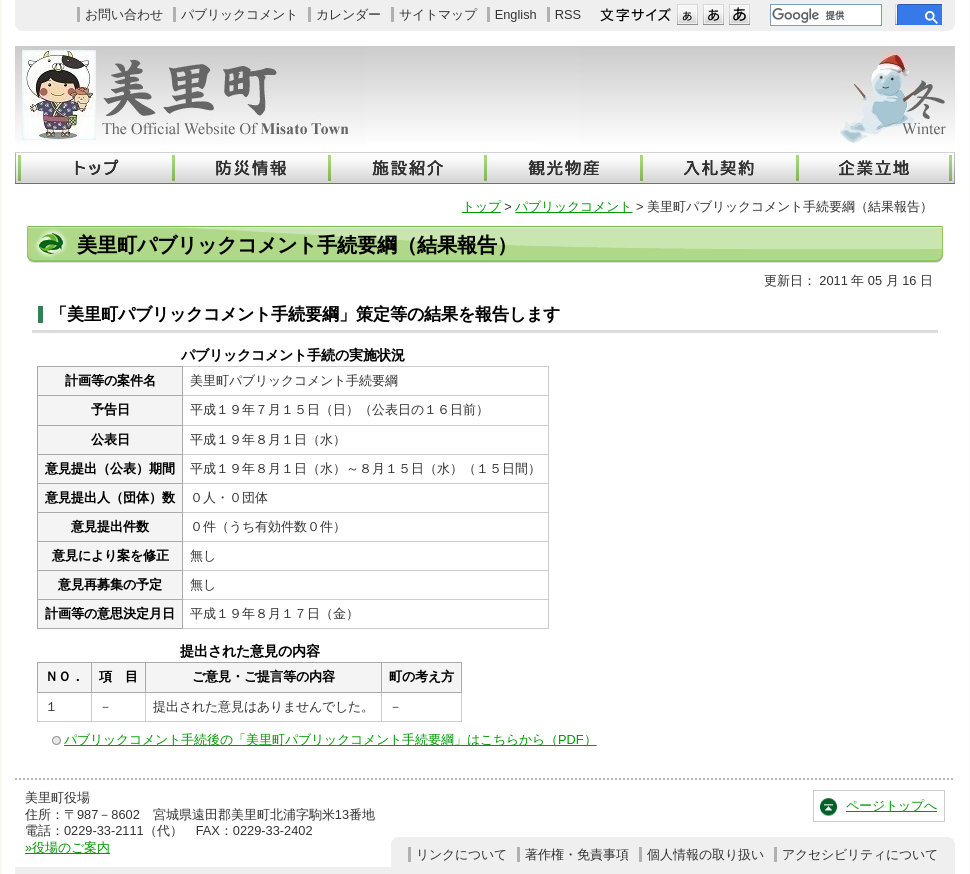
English (516, 14)
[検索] (824, 15)
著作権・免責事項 (577, 854)
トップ (481, 206)
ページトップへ (891, 805)
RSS (568, 14)
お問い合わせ (124, 14)
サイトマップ (438, 14)
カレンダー (348, 14)
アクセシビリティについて (860, 854)
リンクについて (461, 854)
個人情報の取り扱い (705, 854)
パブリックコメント (239, 14)
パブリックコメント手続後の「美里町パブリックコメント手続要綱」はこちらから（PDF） (330, 739)
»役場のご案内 (67, 847)
